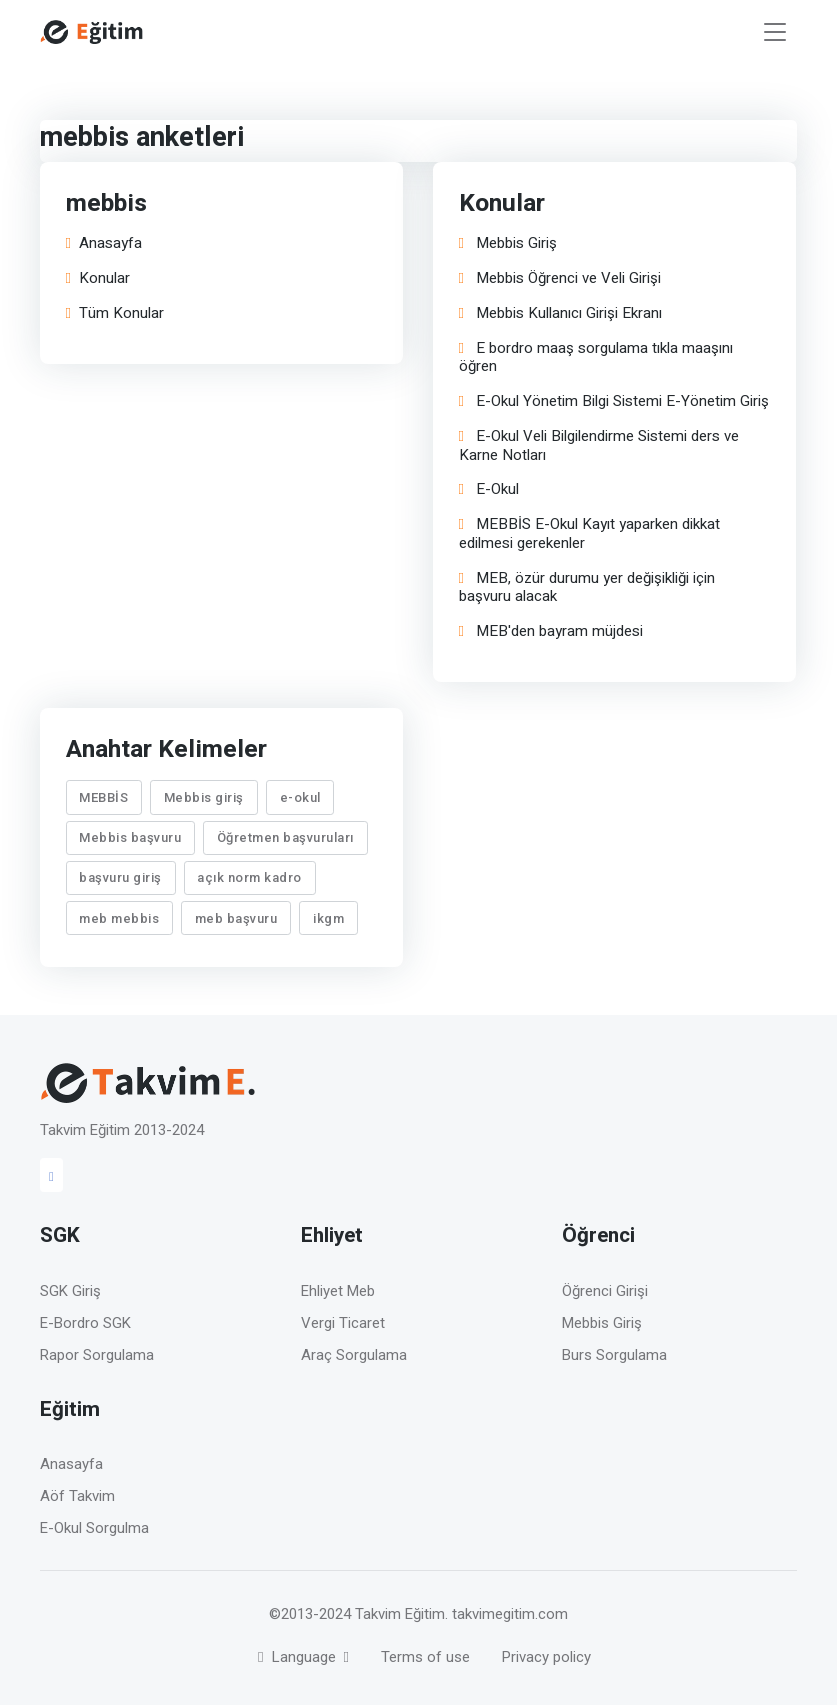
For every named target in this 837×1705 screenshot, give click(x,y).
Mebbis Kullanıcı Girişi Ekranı (560, 313)
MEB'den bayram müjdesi (551, 631)
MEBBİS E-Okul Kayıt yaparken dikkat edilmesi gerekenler (589, 534)
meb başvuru (236, 918)
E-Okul (489, 489)
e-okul (300, 797)
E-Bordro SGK (85, 1323)
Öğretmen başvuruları (285, 837)
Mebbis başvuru (131, 837)
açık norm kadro (250, 877)
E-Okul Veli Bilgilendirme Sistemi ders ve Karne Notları (599, 446)
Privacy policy (546, 1657)
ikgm (328, 918)
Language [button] (298, 1657)
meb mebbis (120, 918)
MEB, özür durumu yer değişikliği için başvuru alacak (587, 588)
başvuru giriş (121, 877)
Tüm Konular (115, 313)
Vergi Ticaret (343, 1323)
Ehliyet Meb (338, 1291)
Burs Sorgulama (614, 1355)
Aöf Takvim (77, 1496)
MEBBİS (104, 797)
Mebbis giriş (204, 797)
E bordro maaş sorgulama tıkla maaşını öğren (596, 358)
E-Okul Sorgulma (94, 1528)
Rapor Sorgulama (97, 1355)
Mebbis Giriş (508, 243)
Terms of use (425, 1657)
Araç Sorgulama (354, 1355)
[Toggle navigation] (775, 32)
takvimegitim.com (510, 1614)
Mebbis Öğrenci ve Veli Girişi (560, 278)
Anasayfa (104, 243)
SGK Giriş (70, 1291)
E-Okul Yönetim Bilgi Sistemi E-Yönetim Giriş (614, 401)
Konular (98, 278)
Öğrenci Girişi (605, 1291)
